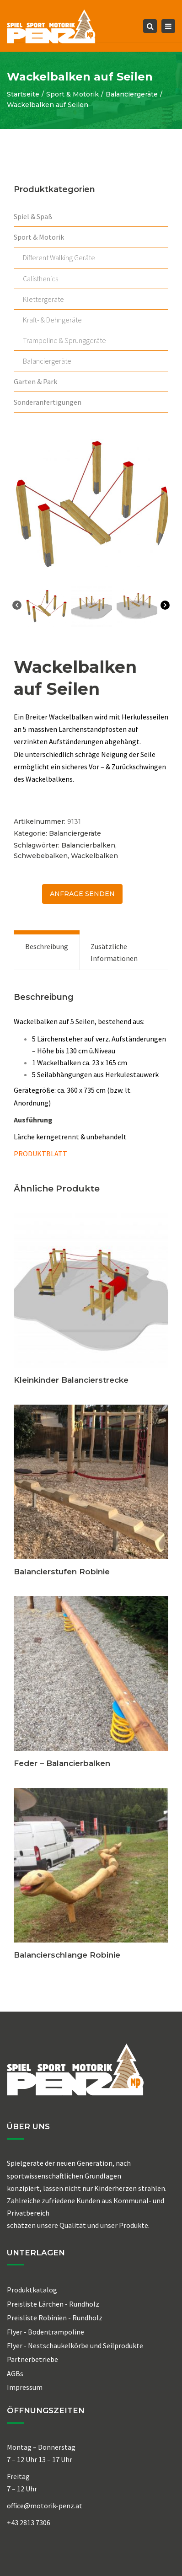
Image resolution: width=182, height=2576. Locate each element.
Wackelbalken (94, 856)
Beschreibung (46, 946)
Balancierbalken (88, 845)
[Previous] (16, 607)
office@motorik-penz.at (44, 2505)
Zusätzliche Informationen (114, 952)
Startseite (23, 94)
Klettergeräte (43, 299)
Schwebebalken (41, 856)
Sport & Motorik (72, 94)
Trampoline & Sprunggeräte (64, 340)
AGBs (15, 2373)
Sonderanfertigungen (47, 402)
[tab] (47, 952)
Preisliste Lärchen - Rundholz (53, 2303)
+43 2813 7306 (28, 2522)
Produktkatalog (32, 2289)
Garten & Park (35, 381)
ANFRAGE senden (82, 894)
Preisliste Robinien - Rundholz (54, 2317)
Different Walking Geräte (59, 257)
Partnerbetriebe (32, 2359)
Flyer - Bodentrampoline (45, 2331)
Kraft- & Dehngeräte (52, 319)
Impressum (25, 2387)
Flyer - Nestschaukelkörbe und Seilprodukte (75, 2345)
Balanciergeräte (132, 94)
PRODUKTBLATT (40, 1153)
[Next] (165, 607)
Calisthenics (40, 278)
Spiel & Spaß (33, 216)
